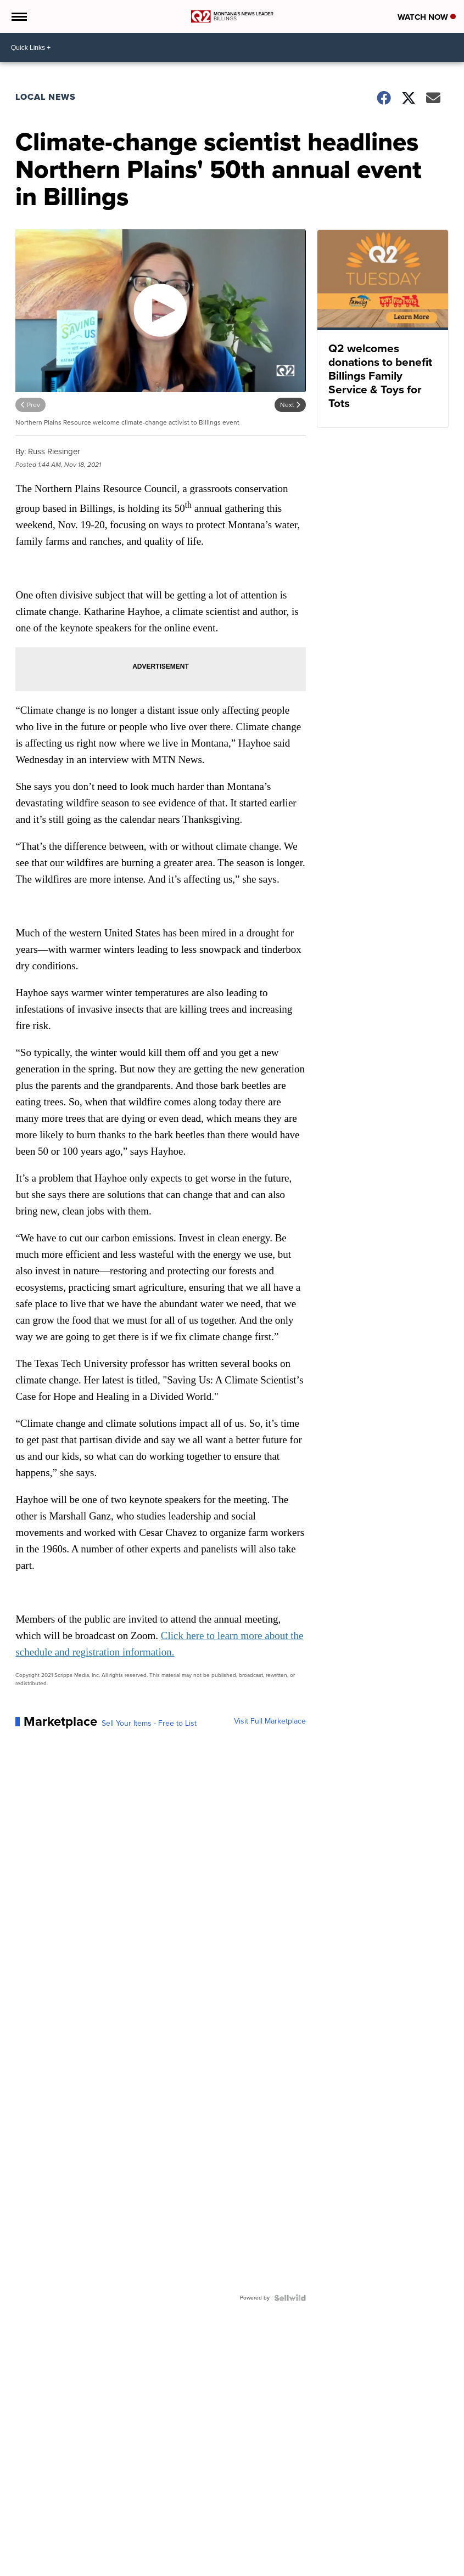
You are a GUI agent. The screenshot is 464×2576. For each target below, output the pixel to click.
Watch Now (427, 17)
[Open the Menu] (18, 16)
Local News (45, 97)
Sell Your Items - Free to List (149, 1723)
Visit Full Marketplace (270, 1721)
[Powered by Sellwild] (290, 2298)
